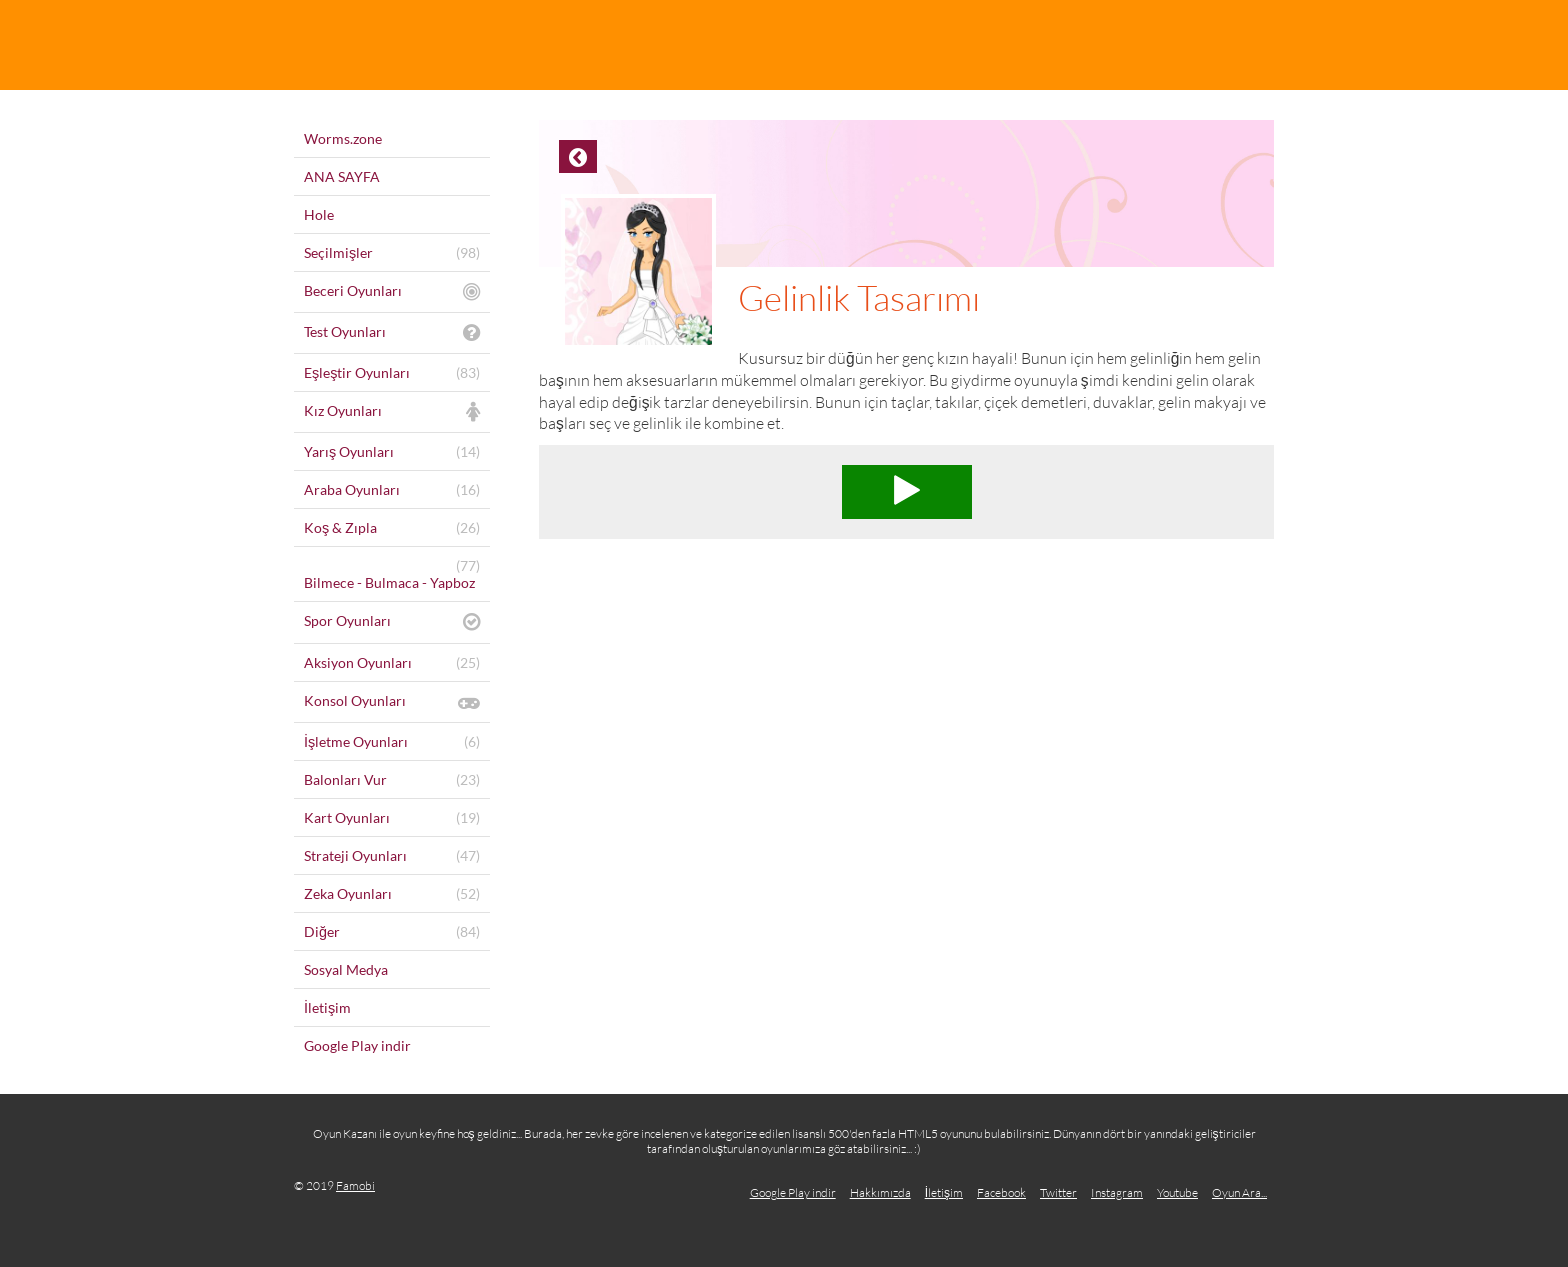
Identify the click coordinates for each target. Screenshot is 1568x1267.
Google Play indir (793, 1192)
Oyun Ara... (1239, 1192)
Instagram (1117, 1192)
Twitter (1058, 1192)
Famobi (355, 1185)
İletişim (944, 1192)
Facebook (1001, 1192)
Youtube (1177, 1192)
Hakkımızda (880, 1192)
